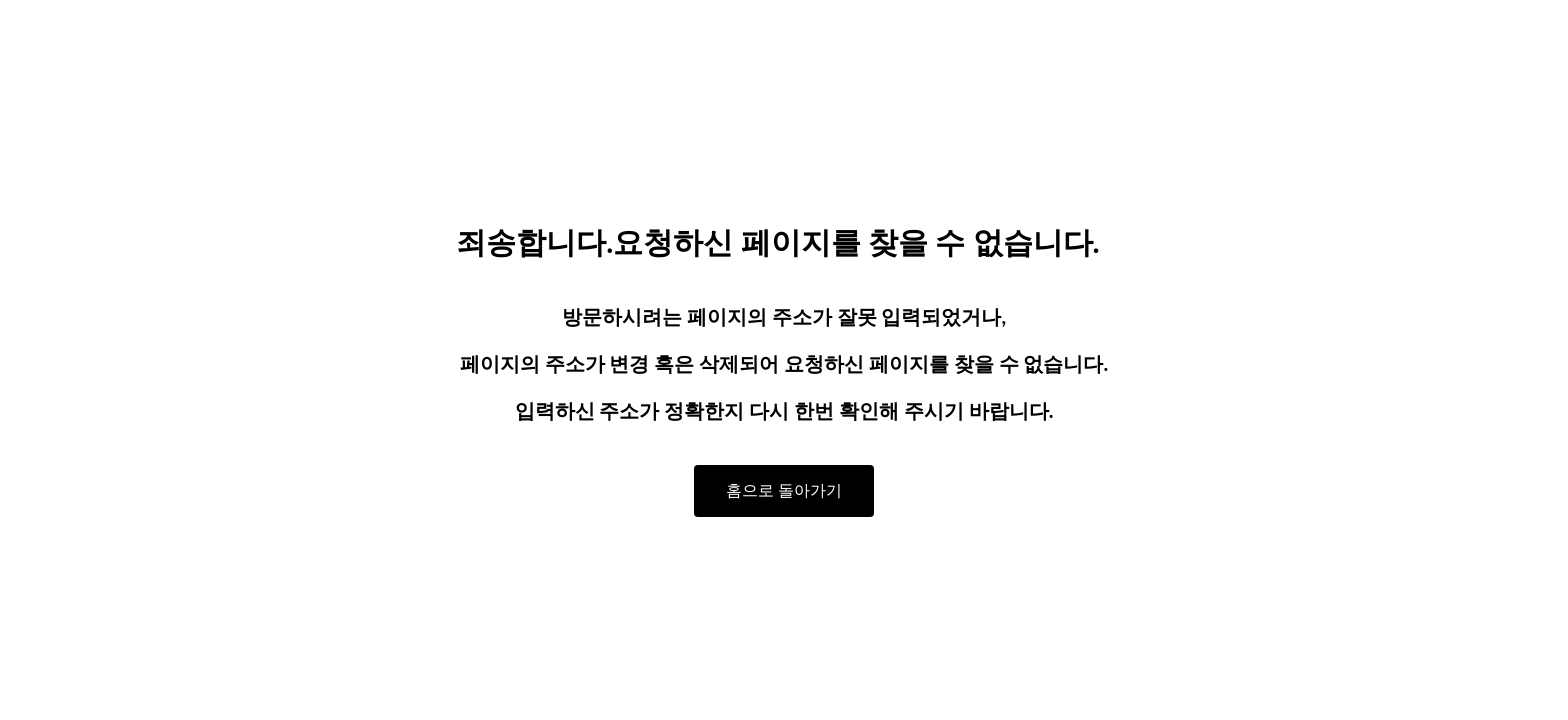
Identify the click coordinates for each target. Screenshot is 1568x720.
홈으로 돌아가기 (784, 489)
